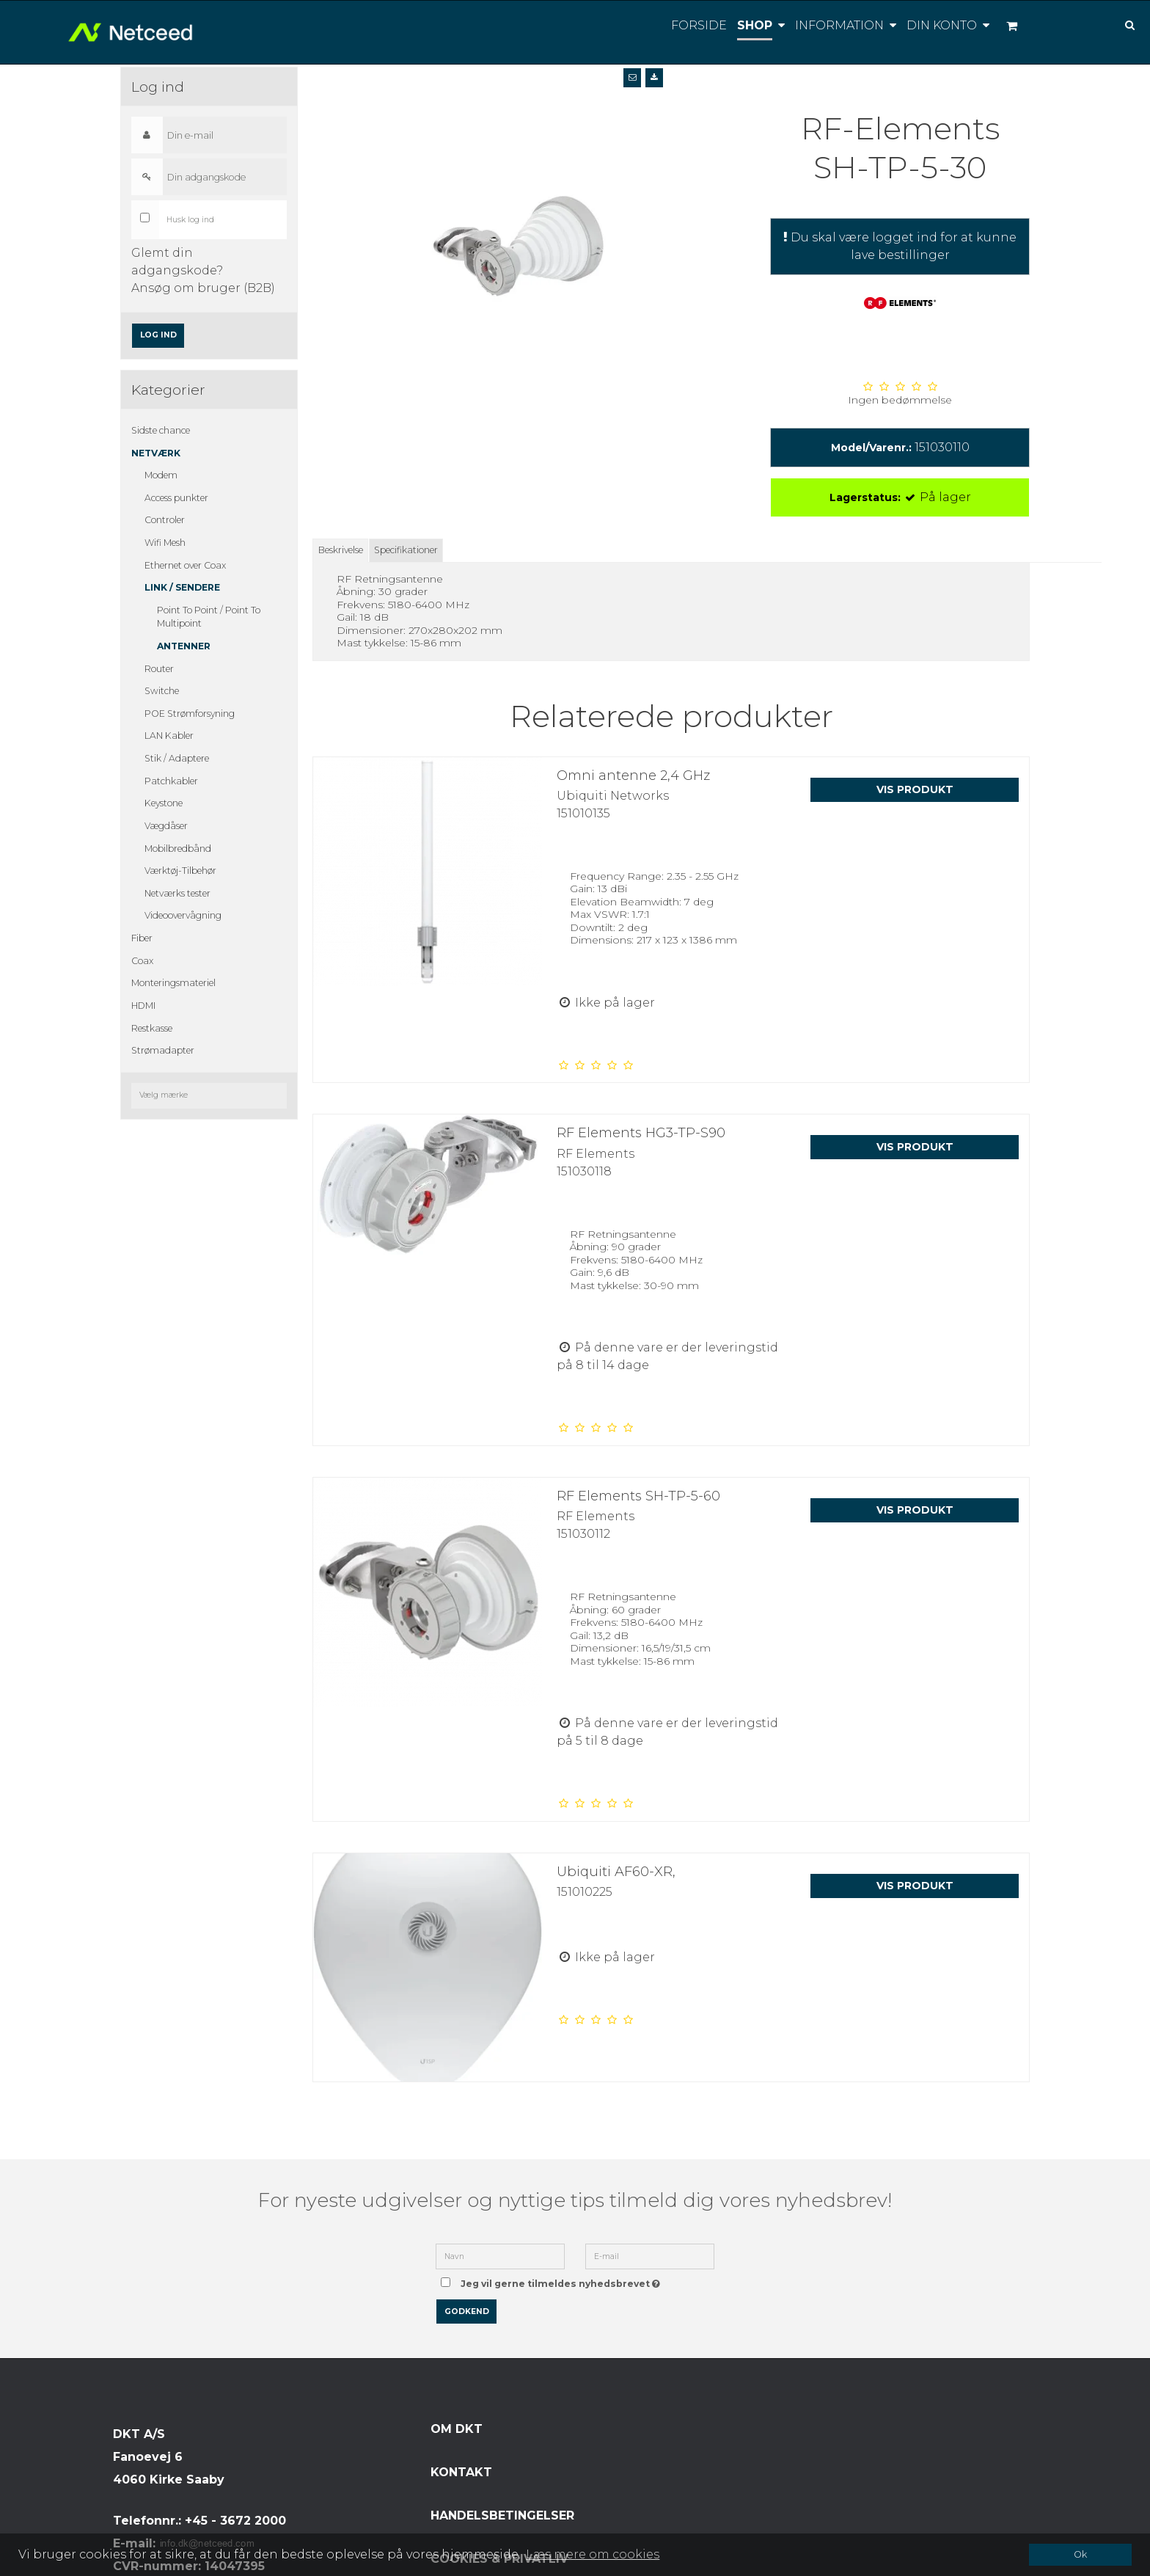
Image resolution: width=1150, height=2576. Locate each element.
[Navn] (500, 2255)
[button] (632, 77)
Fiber (142, 938)
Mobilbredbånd (177, 848)
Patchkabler (171, 781)
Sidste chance (160, 430)
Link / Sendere (182, 587)
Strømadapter (162, 1050)
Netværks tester (177, 893)
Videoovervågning (182, 915)
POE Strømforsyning (189, 713)
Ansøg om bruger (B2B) (203, 288)
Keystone (163, 803)
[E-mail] (649, 2255)
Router (159, 668)
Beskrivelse (340, 549)
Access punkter (176, 497)
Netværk (155, 453)
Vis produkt (914, 789)
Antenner (183, 646)
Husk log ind (190, 220)
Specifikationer (406, 549)
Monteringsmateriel (173, 982)
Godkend (466, 2311)
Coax (142, 960)
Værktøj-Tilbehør (180, 870)
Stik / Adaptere (176, 758)
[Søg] (1119, 24)
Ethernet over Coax (185, 565)
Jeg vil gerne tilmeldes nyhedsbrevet (563, 2279)
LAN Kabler (169, 735)
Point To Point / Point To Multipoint (208, 617)
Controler (164, 519)
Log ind (158, 335)
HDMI (143, 1005)
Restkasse (151, 1028)
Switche (161, 690)
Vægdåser (166, 825)
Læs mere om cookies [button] (592, 2554)
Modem (160, 475)
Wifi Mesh (165, 542)
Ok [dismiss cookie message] (1080, 2554)
